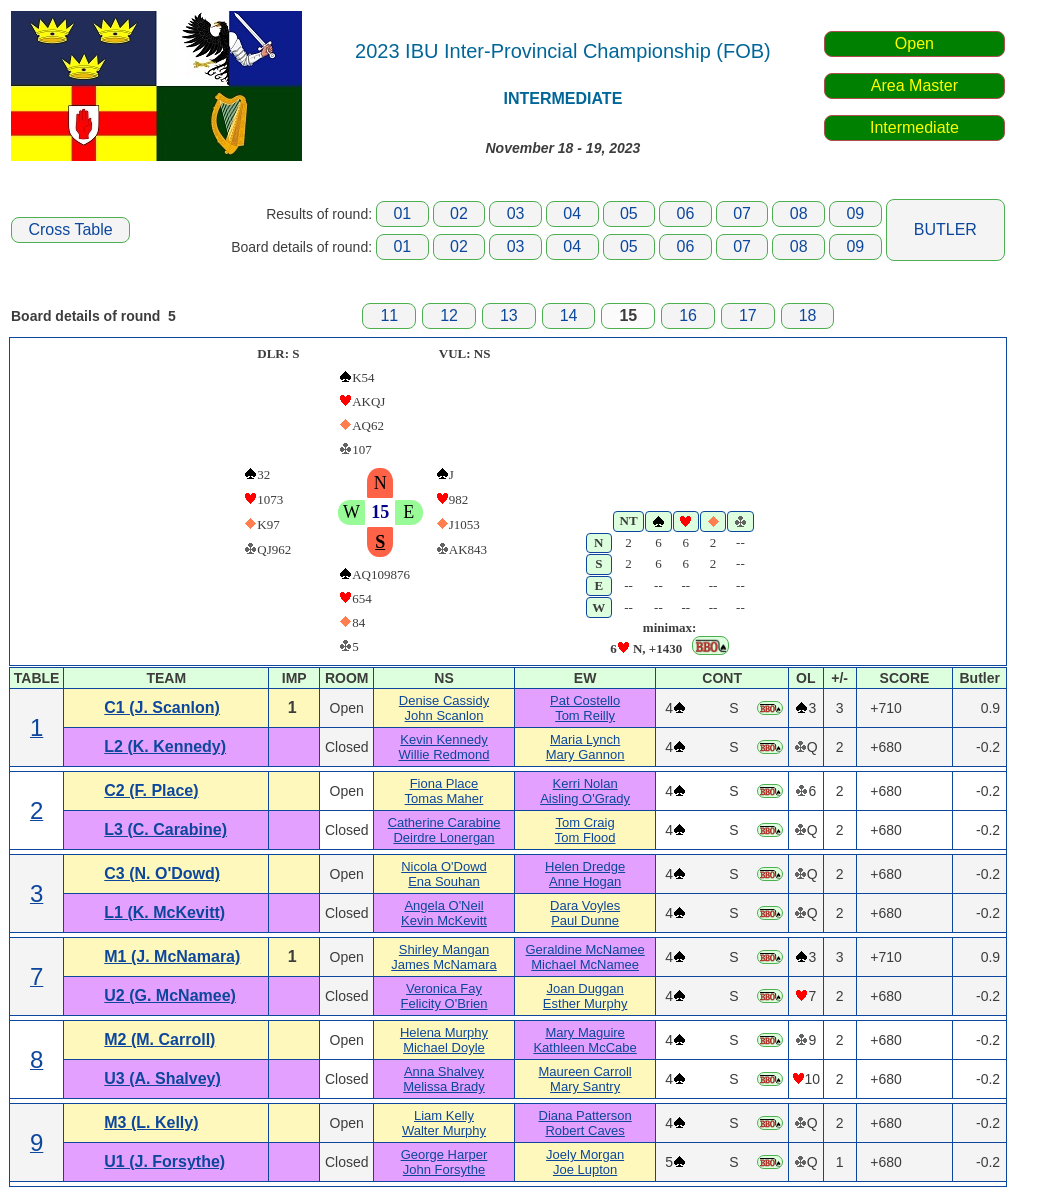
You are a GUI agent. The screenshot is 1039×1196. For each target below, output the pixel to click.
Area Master (914, 85)
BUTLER (945, 229)
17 (748, 315)
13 (509, 315)
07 (742, 213)
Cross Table (70, 229)
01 (402, 213)
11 (389, 315)
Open (914, 43)
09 (855, 213)
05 (629, 213)
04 (572, 213)
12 (449, 315)
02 (459, 213)
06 (686, 213)
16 (688, 315)
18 (808, 315)
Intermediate (914, 127)
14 (569, 315)
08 (799, 213)
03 (516, 213)
